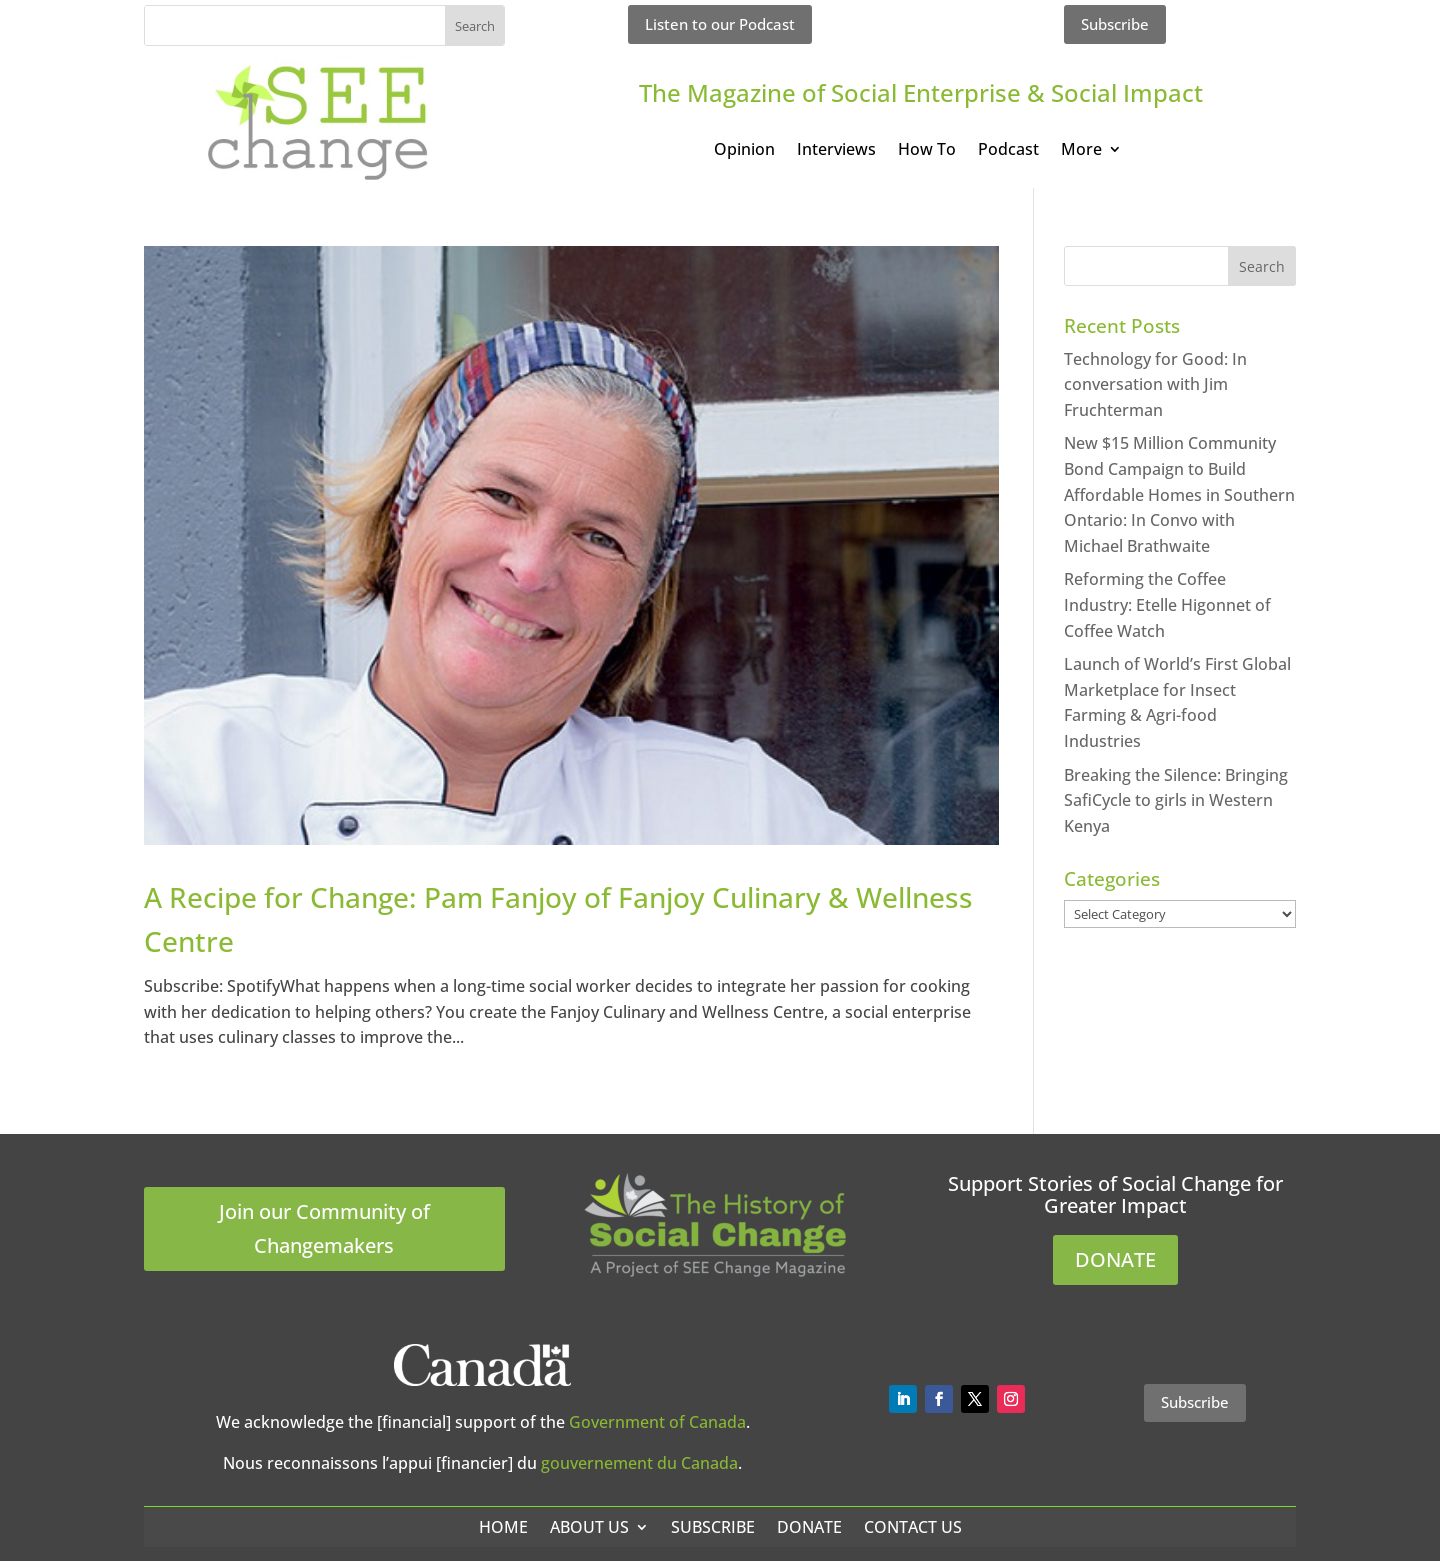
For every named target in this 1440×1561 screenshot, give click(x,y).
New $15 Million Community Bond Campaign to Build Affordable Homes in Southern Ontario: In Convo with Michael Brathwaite (1179, 494)
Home (503, 1527)
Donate (809, 1527)
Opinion (744, 151)
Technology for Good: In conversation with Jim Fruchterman (1155, 384)
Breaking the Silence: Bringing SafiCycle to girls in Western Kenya (1176, 800)
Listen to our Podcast (720, 24)
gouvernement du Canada (639, 1463)
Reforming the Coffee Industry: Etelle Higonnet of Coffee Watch (1167, 604)
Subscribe (1115, 24)
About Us (589, 1527)
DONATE (1115, 1259)
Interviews (836, 151)
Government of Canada (657, 1422)
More (1081, 151)
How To (927, 151)
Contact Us (913, 1527)
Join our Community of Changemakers (324, 1228)
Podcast (1008, 151)
